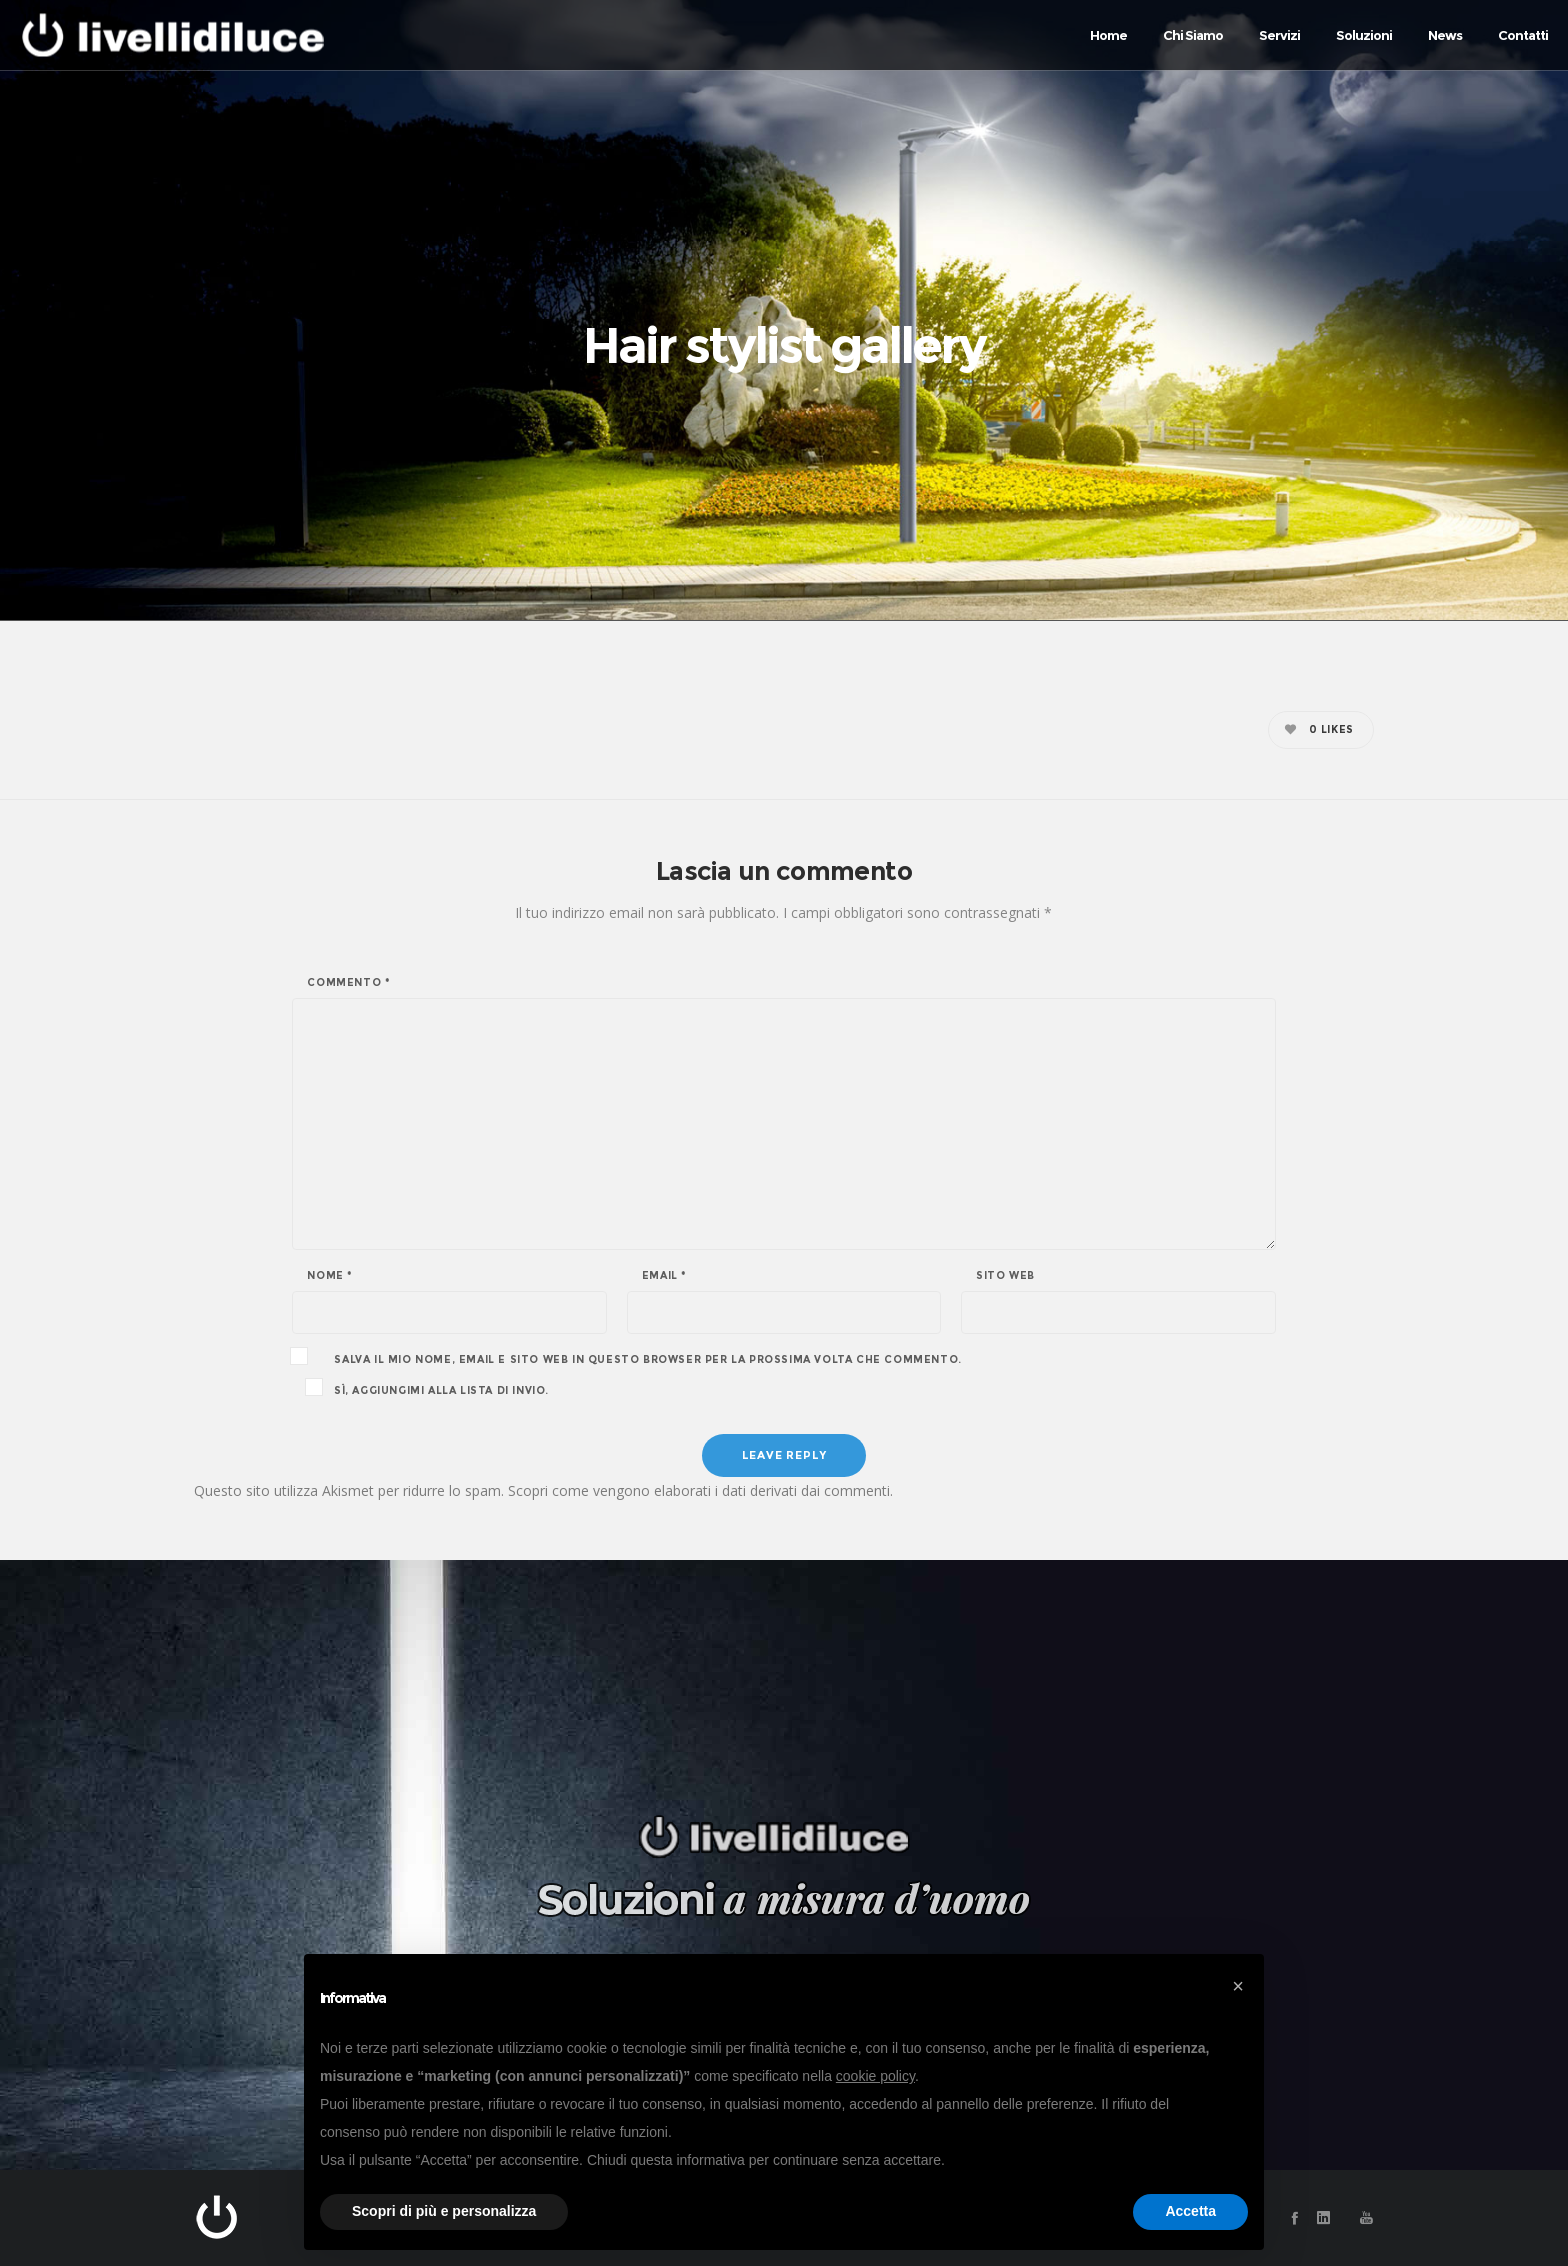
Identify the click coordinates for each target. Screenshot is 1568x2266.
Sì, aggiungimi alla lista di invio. (428, 1389)
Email (664, 1276)
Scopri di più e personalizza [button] (444, 2211)
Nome (330, 1276)
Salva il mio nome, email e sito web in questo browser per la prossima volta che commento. (647, 1360)
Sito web (1005, 1276)
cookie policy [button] (875, 2076)
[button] (1238, 1986)
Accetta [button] (1190, 2211)
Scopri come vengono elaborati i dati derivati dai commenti (699, 1490)
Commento (348, 983)
